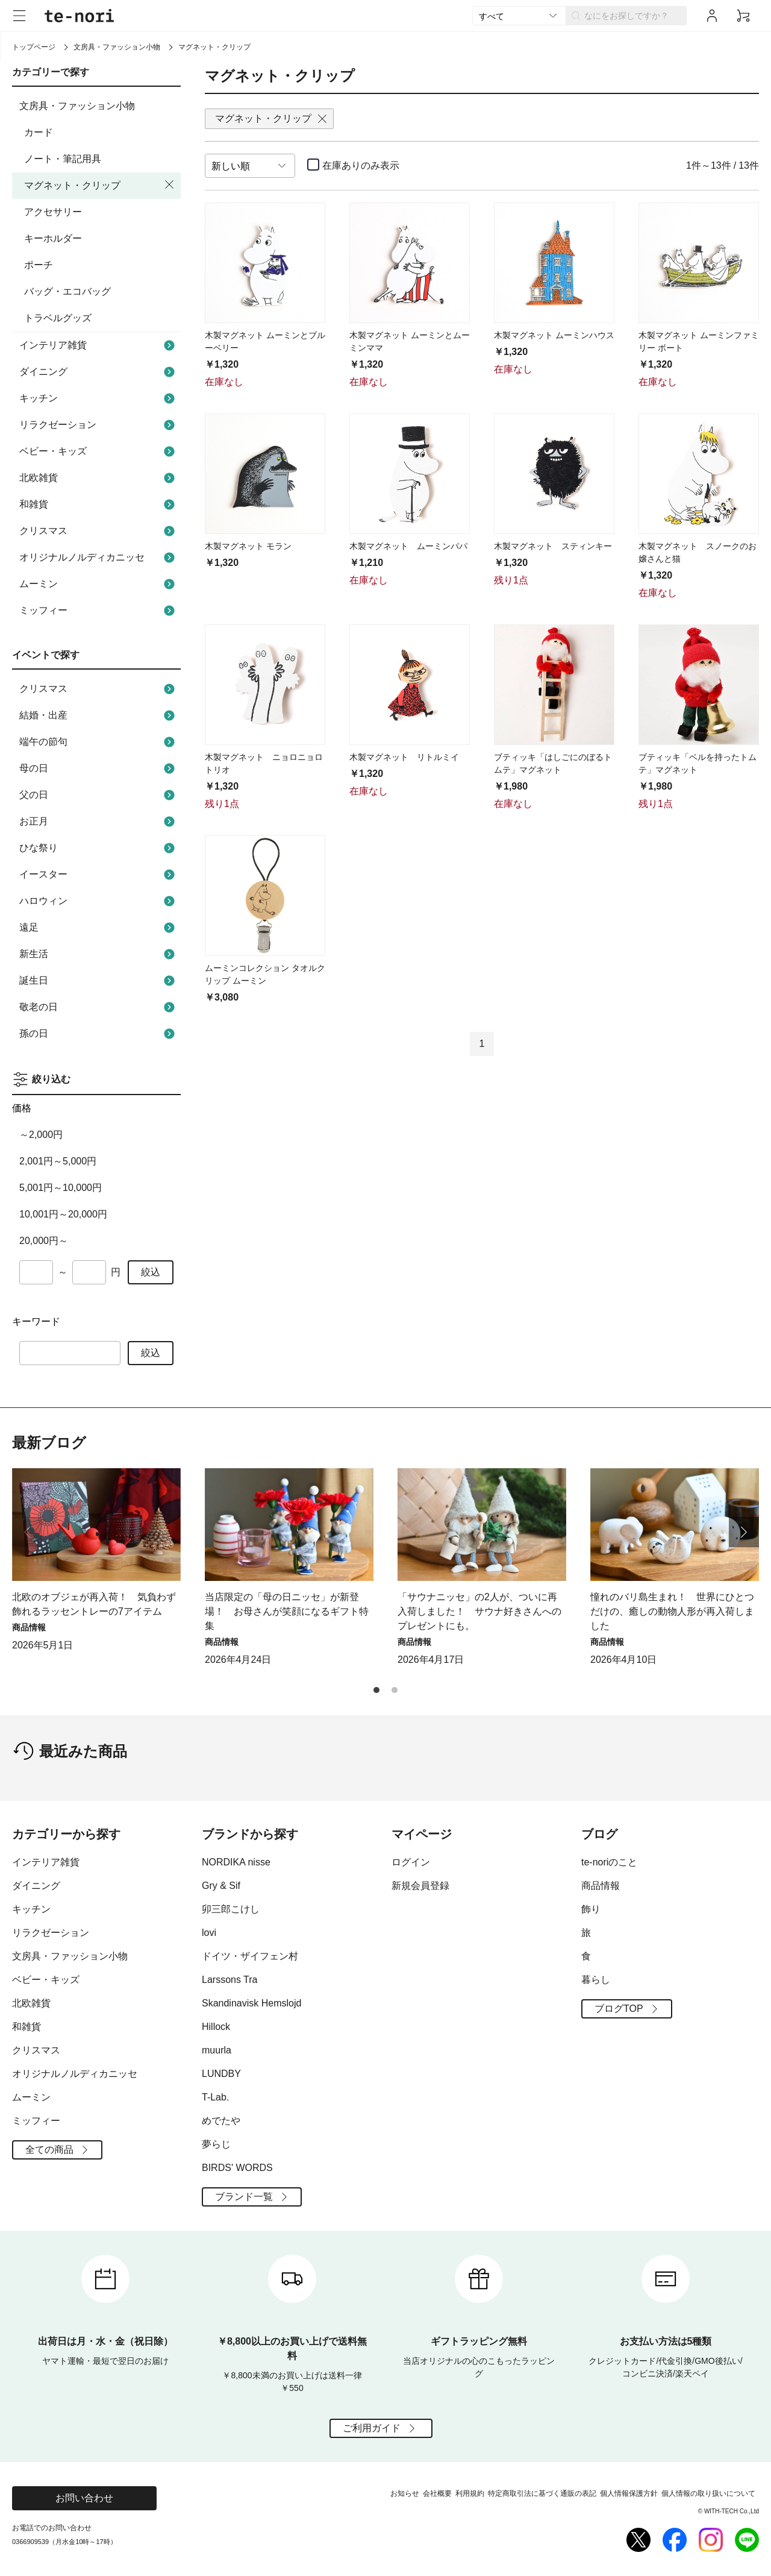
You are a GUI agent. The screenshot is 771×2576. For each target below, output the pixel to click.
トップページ (33, 47)
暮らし (595, 1979)
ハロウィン (98, 901)
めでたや (221, 2121)
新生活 (98, 954)
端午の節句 (98, 742)
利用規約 (469, 2493)
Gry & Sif (221, 1885)
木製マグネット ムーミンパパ (408, 546)
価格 (21, 1108)
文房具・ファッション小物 (116, 47)
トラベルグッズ (58, 318)
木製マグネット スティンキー (553, 546)
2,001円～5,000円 (57, 1161)
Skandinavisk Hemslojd (251, 2003)
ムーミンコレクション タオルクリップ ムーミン (265, 974)
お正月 (98, 821)
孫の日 (98, 1033)
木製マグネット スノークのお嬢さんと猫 (697, 552)
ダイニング (98, 371)
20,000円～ (43, 1241)
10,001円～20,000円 (63, 1214)
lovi (209, 1932)
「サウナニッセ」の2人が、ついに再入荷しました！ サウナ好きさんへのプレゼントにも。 (479, 1611)
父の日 (98, 795)
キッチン (98, 398)
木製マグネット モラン (248, 546)
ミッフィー (98, 610)
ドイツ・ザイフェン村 (250, 1956)
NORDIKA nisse (236, 1862)
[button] (744, 1532)
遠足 (98, 927)
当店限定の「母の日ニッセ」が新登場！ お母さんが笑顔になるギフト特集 (287, 1611)
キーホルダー (53, 238)
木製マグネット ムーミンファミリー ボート (698, 341)
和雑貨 (98, 504)
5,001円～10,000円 (60, 1188)
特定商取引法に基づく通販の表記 (542, 2493)
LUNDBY (221, 2074)
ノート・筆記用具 (62, 159)
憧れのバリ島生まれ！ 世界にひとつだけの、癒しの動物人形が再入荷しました (672, 1611)
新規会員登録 (420, 1885)
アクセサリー (53, 212)
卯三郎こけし (231, 1909)
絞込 (150, 1272)
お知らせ (404, 2493)
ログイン (411, 1862)
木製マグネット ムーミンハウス (554, 335)
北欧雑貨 (98, 478)
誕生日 (98, 980)
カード (38, 132)
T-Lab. (215, 2097)
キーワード (36, 1321)
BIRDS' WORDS (237, 2168)
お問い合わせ (84, 2498)
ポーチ (38, 265)
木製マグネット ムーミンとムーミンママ (409, 341)
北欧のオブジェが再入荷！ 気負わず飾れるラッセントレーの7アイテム (94, 1604)
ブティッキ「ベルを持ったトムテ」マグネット (697, 763)
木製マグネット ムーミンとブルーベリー (265, 341)
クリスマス (98, 531)
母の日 (98, 768)
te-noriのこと (609, 1862)
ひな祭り (98, 848)
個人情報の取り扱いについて (708, 2493)
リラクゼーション (98, 424)
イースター (98, 874)
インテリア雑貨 (98, 345)
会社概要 (437, 2493)
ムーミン (98, 584)
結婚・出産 (98, 715)
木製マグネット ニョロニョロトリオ (264, 763)
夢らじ (216, 2144)
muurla (216, 2050)
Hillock (216, 2027)
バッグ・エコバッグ (67, 291)
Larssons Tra (229, 1979)
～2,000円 (41, 1134)
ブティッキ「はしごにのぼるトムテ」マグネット (553, 763)
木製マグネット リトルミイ (404, 757)
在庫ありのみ (360, 165)
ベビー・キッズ (98, 451)
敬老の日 (98, 1007)
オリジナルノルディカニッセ (98, 557)
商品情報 (600, 1885)
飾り (591, 1909)
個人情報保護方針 (629, 2493)
